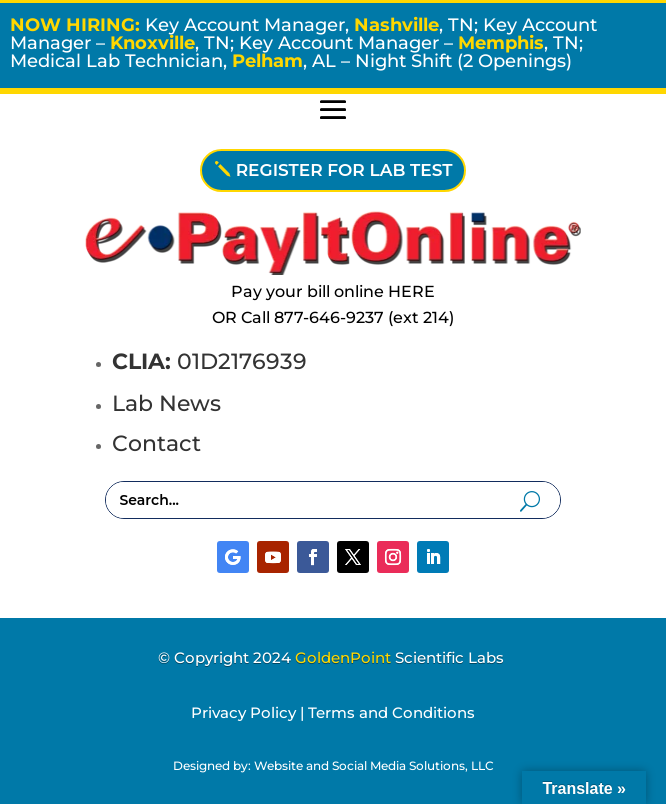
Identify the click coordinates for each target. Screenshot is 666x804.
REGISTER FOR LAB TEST (344, 170)
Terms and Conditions (391, 712)
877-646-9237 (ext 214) (364, 317)
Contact (156, 443)
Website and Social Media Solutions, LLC (374, 765)
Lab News (166, 403)
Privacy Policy (243, 712)
